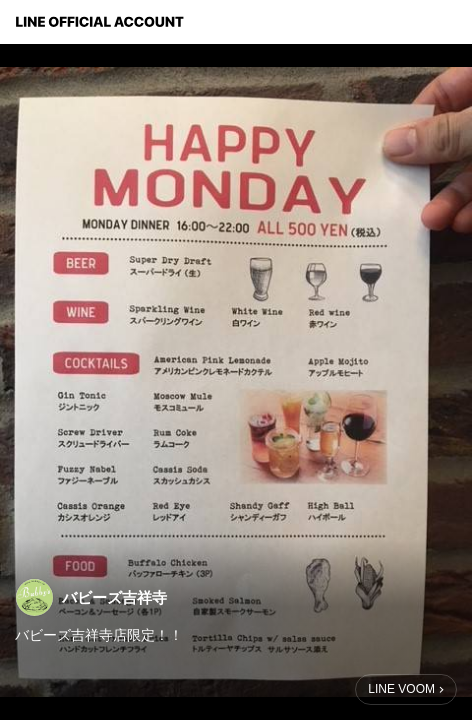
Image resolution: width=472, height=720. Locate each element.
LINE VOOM (401, 689)
